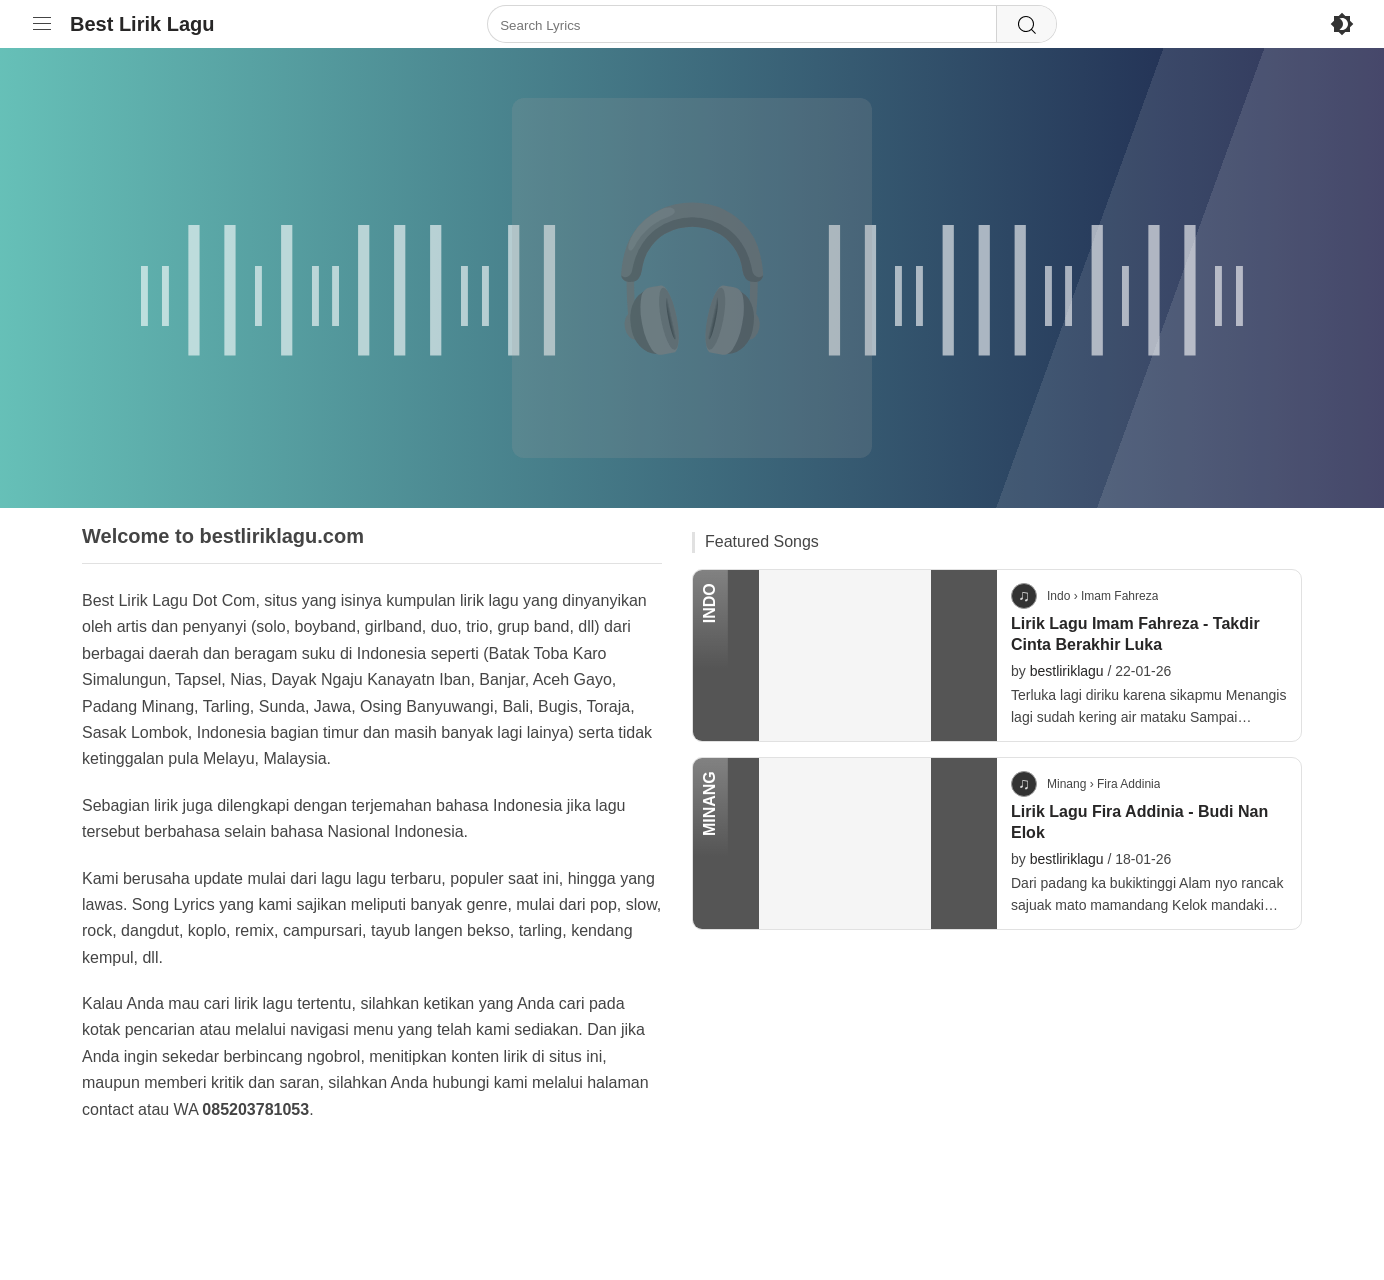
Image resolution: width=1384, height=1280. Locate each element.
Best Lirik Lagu (142, 24)
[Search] (1026, 25)
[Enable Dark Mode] (1342, 24)
